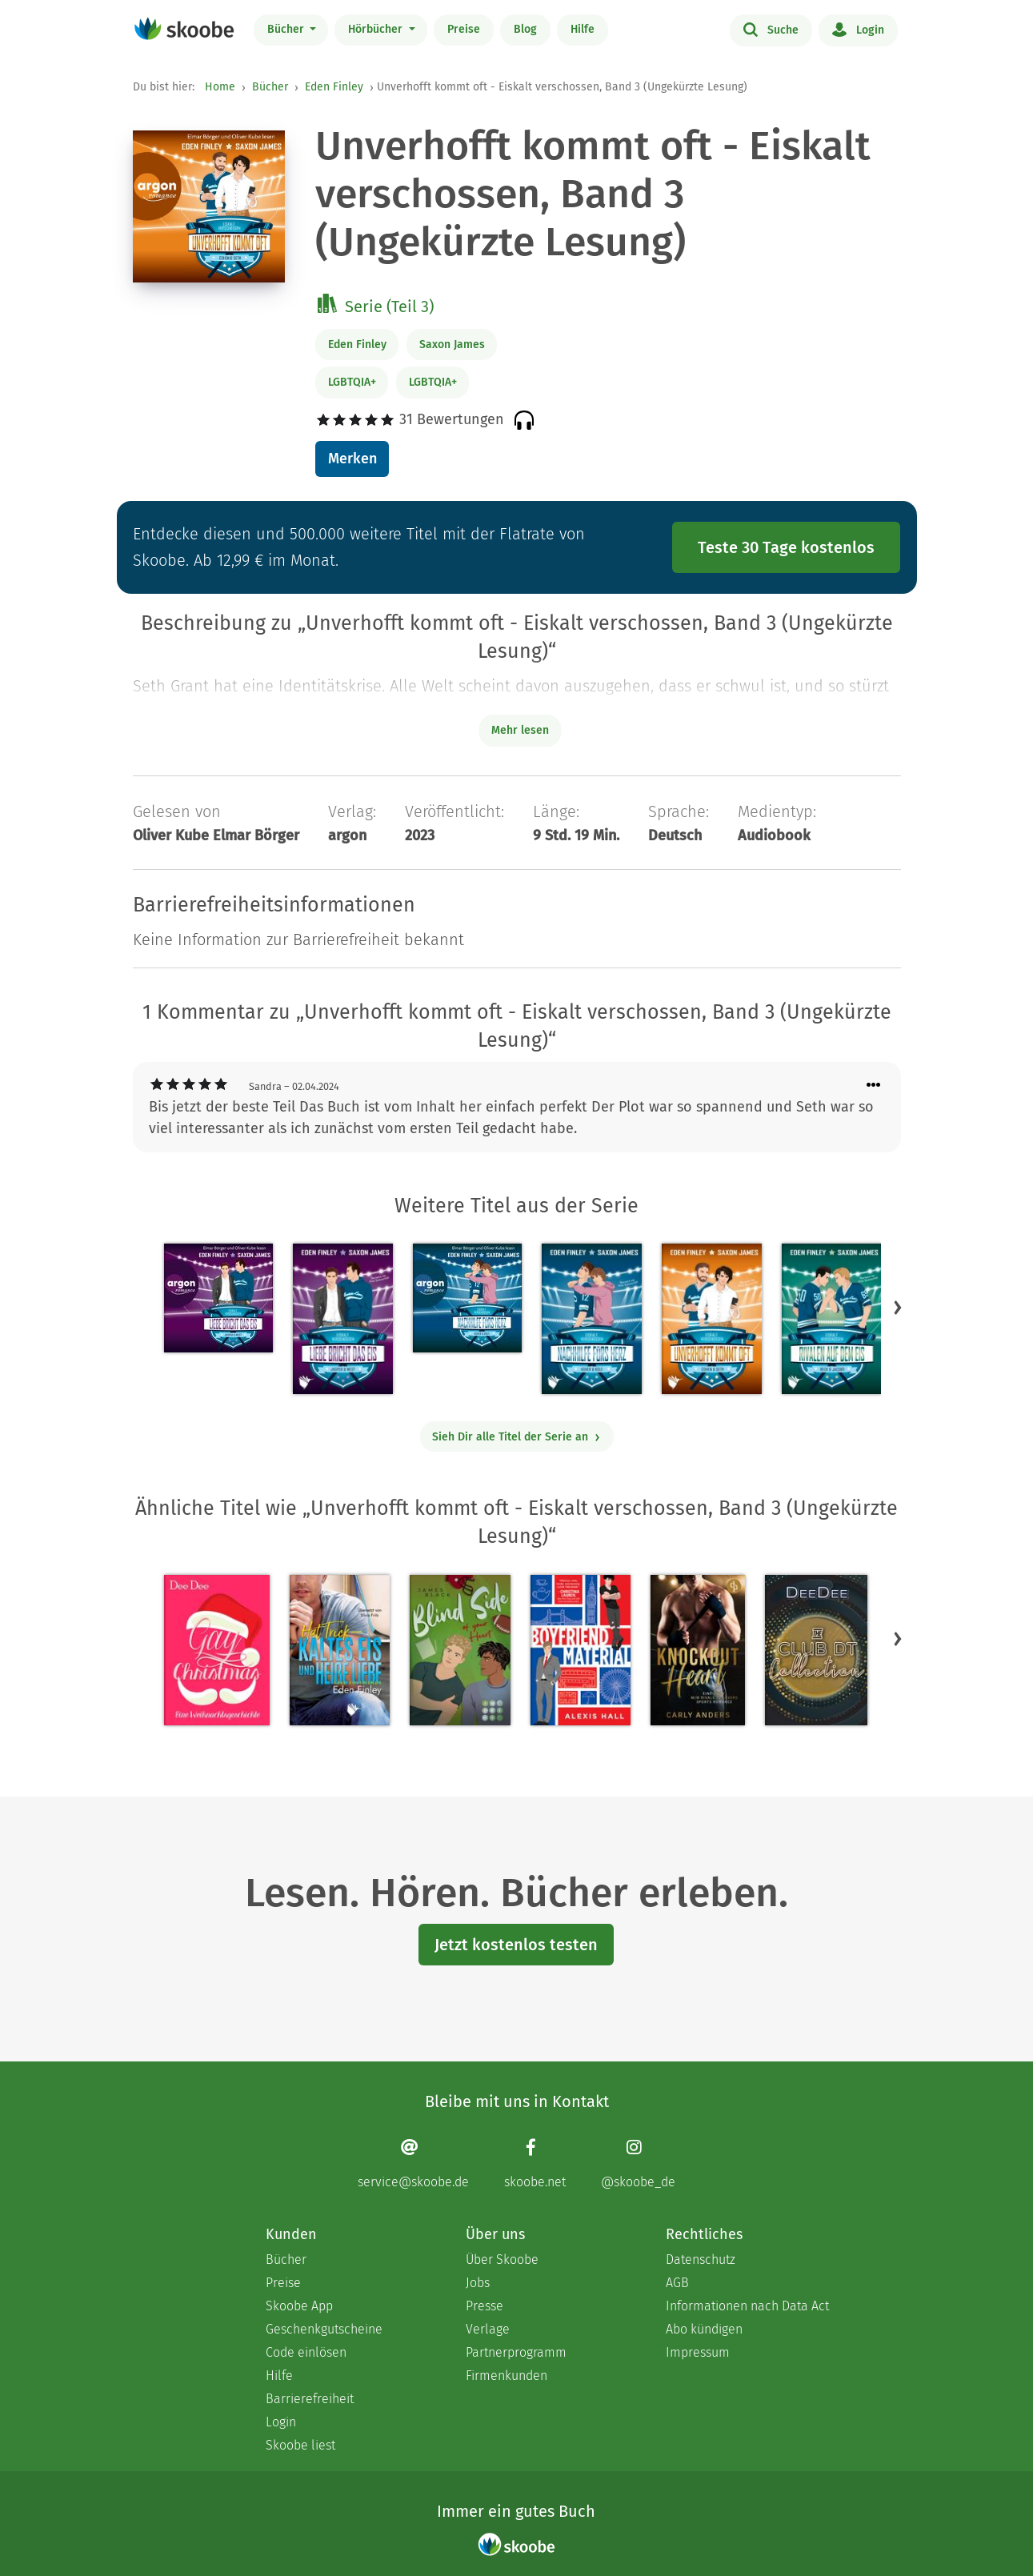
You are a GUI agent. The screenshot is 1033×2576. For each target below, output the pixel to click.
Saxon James (452, 344)
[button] (898, 1308)
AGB (677, 2282)
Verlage (488, 2329)
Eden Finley (334, 87)
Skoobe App (299, 2306)
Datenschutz (700, 2259)
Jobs (478, 2282)
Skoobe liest (300, 2445)
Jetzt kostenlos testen (516, 1944)
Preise (463, 29)
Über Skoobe (502, 2259)
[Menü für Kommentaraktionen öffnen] (874, 1085)
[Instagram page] (638, 2163)
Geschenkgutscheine (324, 2329)
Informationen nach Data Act (747, 2306)
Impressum (698, 2352)
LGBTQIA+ (352, 382)
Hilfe (583, 29)
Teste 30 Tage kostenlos (786, 547)
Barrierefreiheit (310, 2398)
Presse (484, 2306)
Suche (771, 29)
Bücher (287, 29)
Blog (525, 29)
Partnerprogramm (516, 2352)
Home (220, 87)
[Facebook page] (535, 2163)
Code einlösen (306, 2352)
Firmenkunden (506, 2375)
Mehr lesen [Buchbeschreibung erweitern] (520, 730)
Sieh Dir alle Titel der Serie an (516, 1437)
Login (858, 29)
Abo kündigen (704, 2329)
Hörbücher (377, 29)
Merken (352, 458)
